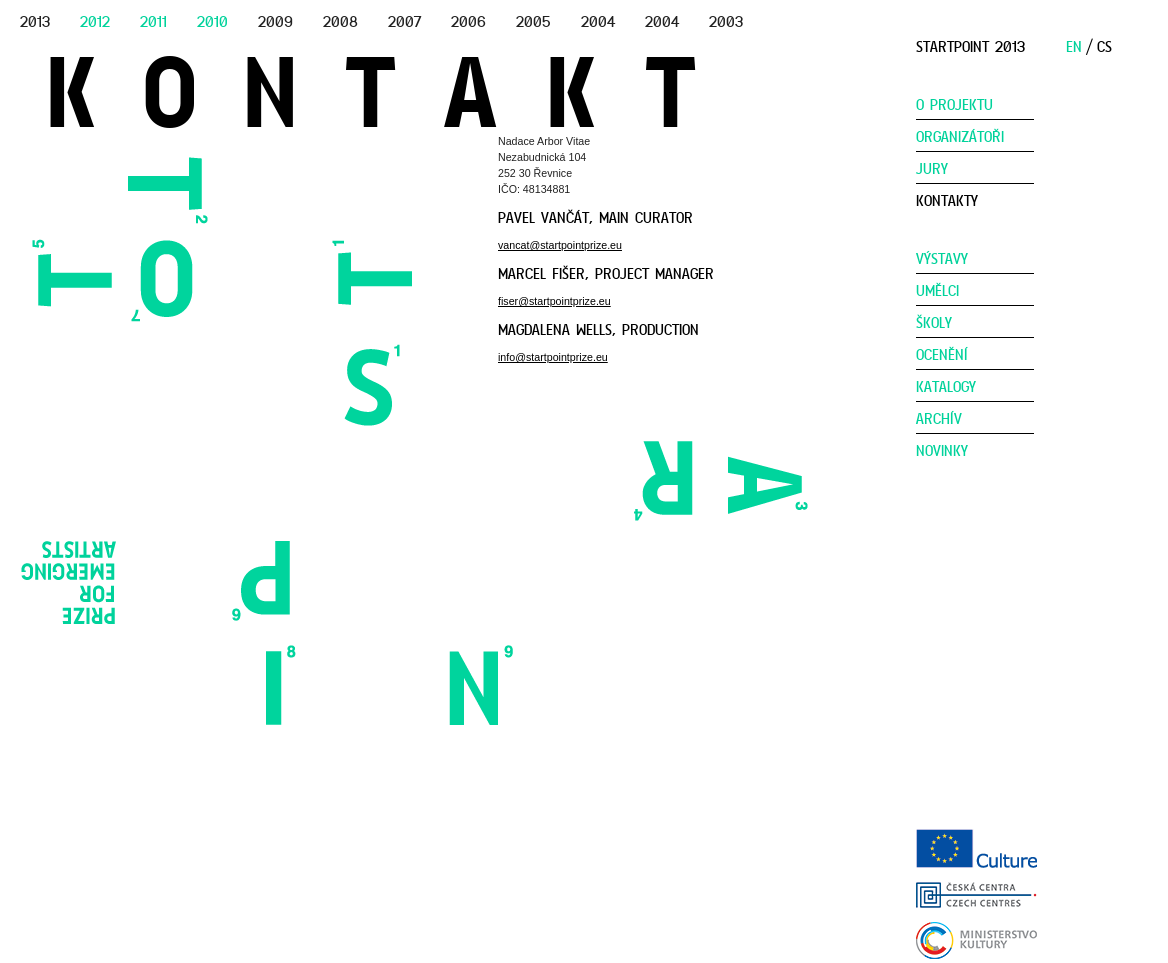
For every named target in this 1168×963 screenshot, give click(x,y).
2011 (153, 22)
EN (1074, 47)
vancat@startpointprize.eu (560, 245)
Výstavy (942, 259)
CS (1104, 47)
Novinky (942, 451)
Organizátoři (960, 137)
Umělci (937, 291)
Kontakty (947, 201)
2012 (95, 22)
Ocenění (942, 355)
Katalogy (946, 387)
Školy (934, 323)
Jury (932, 169)
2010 (212, 22)
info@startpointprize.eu (553, 357)
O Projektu (954, 105)
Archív (939, 419)
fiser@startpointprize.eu (554, 301)
